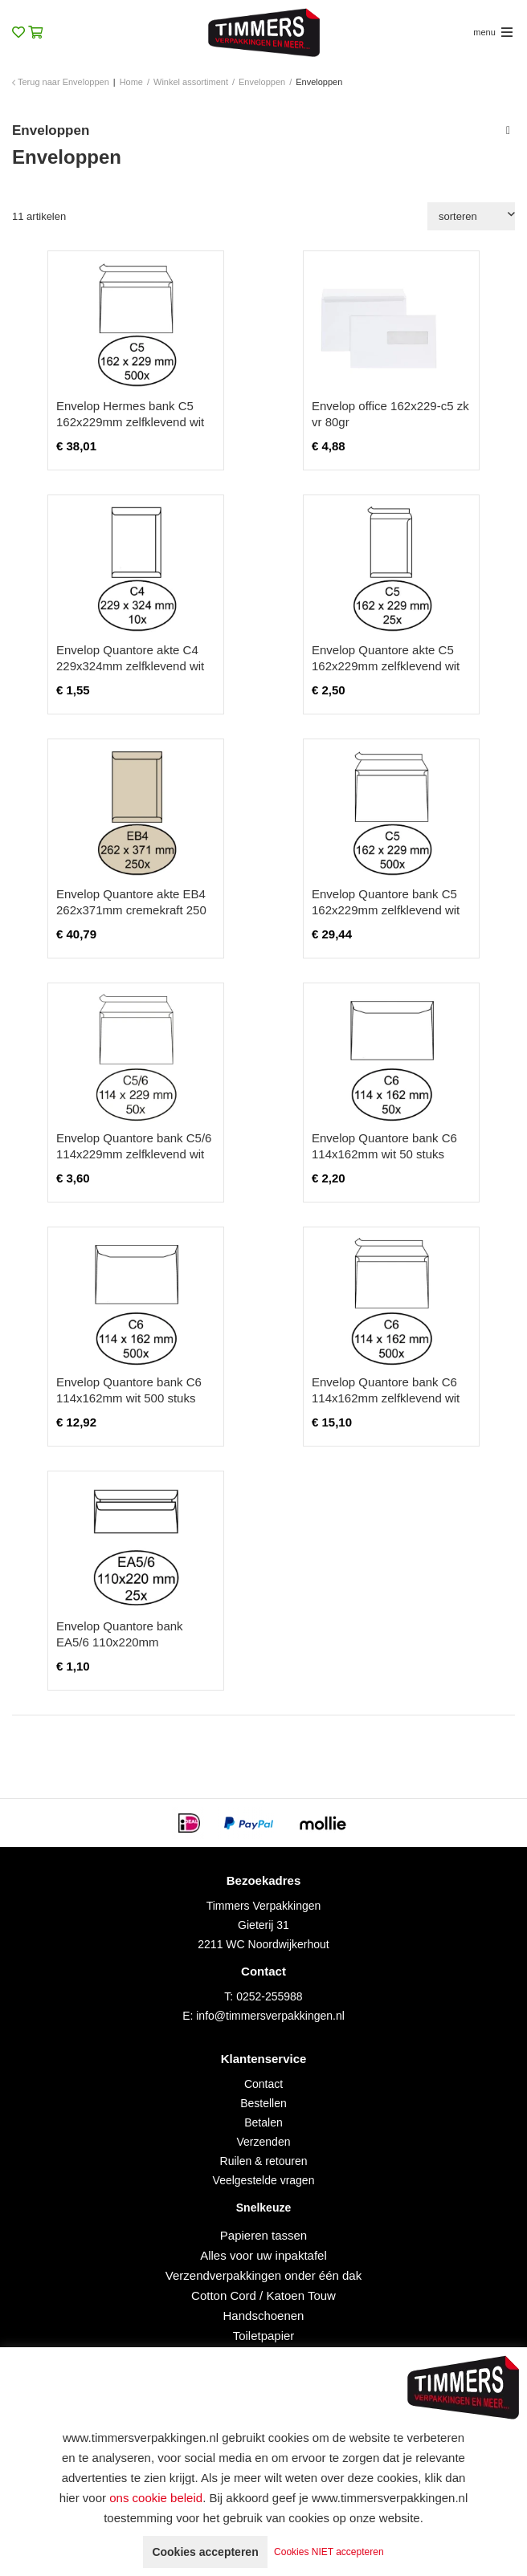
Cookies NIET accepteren (329, 2552)
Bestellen (263, 2103)
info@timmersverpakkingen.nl (270, 2015)
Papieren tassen (263, 2235)
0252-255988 (269, 1996)
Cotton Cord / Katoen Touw (263, 2295)
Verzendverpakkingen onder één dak (263, 2275)
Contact (263, 2083)
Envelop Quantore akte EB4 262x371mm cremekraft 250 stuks (131, 910)
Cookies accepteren (205, 2551)
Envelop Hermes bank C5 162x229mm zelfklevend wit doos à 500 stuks (130, 422)
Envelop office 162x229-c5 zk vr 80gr (390, 414)
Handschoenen (263, 2315)
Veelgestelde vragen (264, 2180)
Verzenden (264, 2141)
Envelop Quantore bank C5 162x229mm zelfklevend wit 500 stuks (386, 910)
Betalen (263, 2122)
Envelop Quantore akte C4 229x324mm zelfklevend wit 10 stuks (130, 666)
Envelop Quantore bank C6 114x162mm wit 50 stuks (384, 1146)
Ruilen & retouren (264, 2161)
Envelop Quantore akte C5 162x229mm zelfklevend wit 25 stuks (386, 666)
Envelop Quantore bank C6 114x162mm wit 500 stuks (129, 1390)
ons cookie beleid (155, 2498)
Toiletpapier (264, 2335)
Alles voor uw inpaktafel (263, 2255)
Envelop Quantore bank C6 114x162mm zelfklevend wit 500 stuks (386, 1398)
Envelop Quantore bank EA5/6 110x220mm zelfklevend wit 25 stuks (119, 1642)
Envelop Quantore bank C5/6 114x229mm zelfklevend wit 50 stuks (133, 1154)
